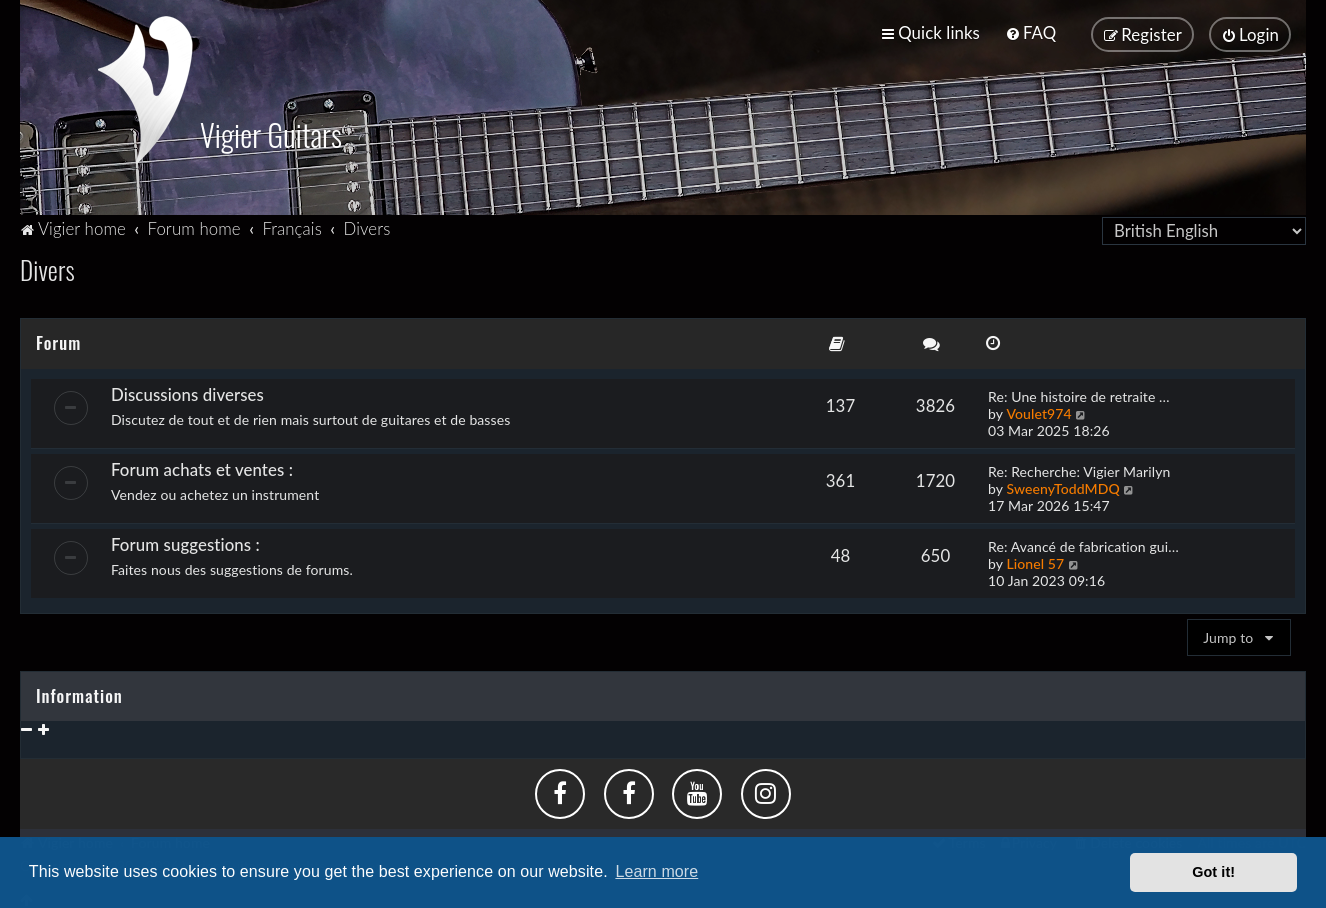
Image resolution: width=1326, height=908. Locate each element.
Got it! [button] (1213, 872)
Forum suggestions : (185, 540)
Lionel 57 (1035, 559)
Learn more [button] (656, 871)
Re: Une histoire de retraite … (1079, 392)
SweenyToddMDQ (1062, 484)
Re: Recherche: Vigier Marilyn (1079, 467)
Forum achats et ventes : (202, 465)
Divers (47, 265)
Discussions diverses (187, 390)
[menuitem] (1030, 32)
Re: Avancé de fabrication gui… (1083, 542)
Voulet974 (1038, 409)
